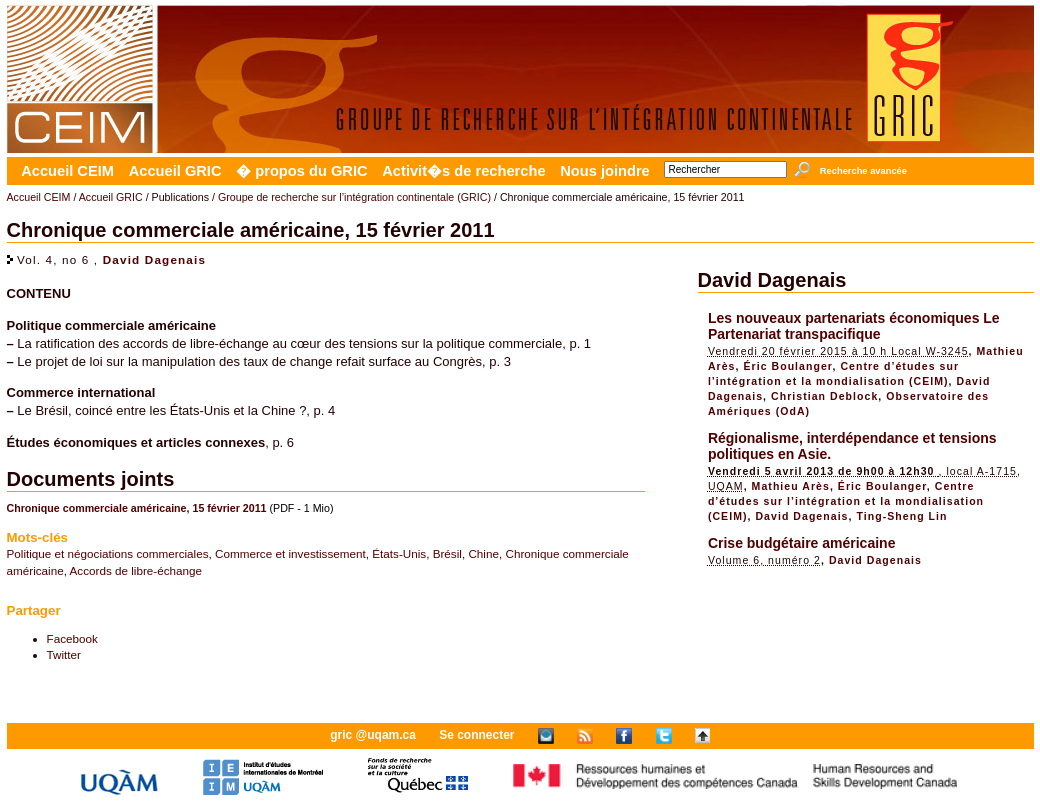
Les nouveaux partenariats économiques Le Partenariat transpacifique (854, 326)
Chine (483, 553)
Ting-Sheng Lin (901, 516)
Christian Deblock (824, 396)
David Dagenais (154, 259)
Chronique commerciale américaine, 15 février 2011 (137, 508)
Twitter (64, 654)
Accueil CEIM (67, 171)
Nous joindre (605, 171)
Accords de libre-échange (136, 570)
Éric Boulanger (787, 366)
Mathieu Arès (791, 486)
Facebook (72, 638)
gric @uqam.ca (373, 735)
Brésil (447, 553)
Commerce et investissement (290, 553)
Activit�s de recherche (463, 171)
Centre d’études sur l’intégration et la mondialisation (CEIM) (846, 501)
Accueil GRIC (175, 171)
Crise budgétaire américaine (802, 543)
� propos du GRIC (301, 171)
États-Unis (399, 553)
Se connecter (476, 735)
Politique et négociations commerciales (108, 553)
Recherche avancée (863, 171)
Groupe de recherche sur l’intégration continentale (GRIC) (354, 197)
